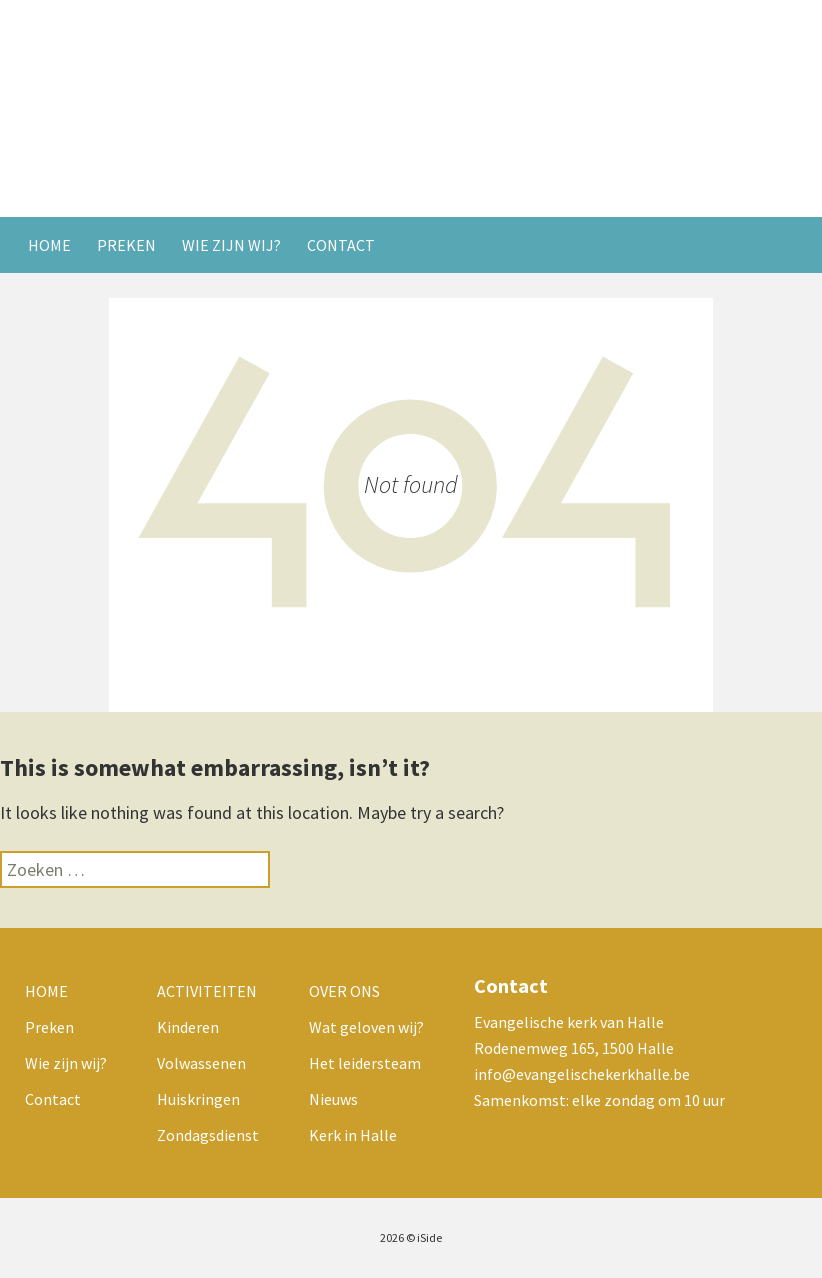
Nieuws (333, 1099)
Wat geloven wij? (366, 1027)
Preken (126, 245)
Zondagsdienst (208, 1135)
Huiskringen (198, 1099)
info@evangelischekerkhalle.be (582, 1074)
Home (49, 245)
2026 (392, 1237)
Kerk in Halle (353, 1135)
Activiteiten (207, 991)
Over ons (344, 991)
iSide (429, 1237)
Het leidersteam (365, 1063)
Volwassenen (201, 1063)
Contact (341, 245)
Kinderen (188, 1027)
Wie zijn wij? (231, 245)
